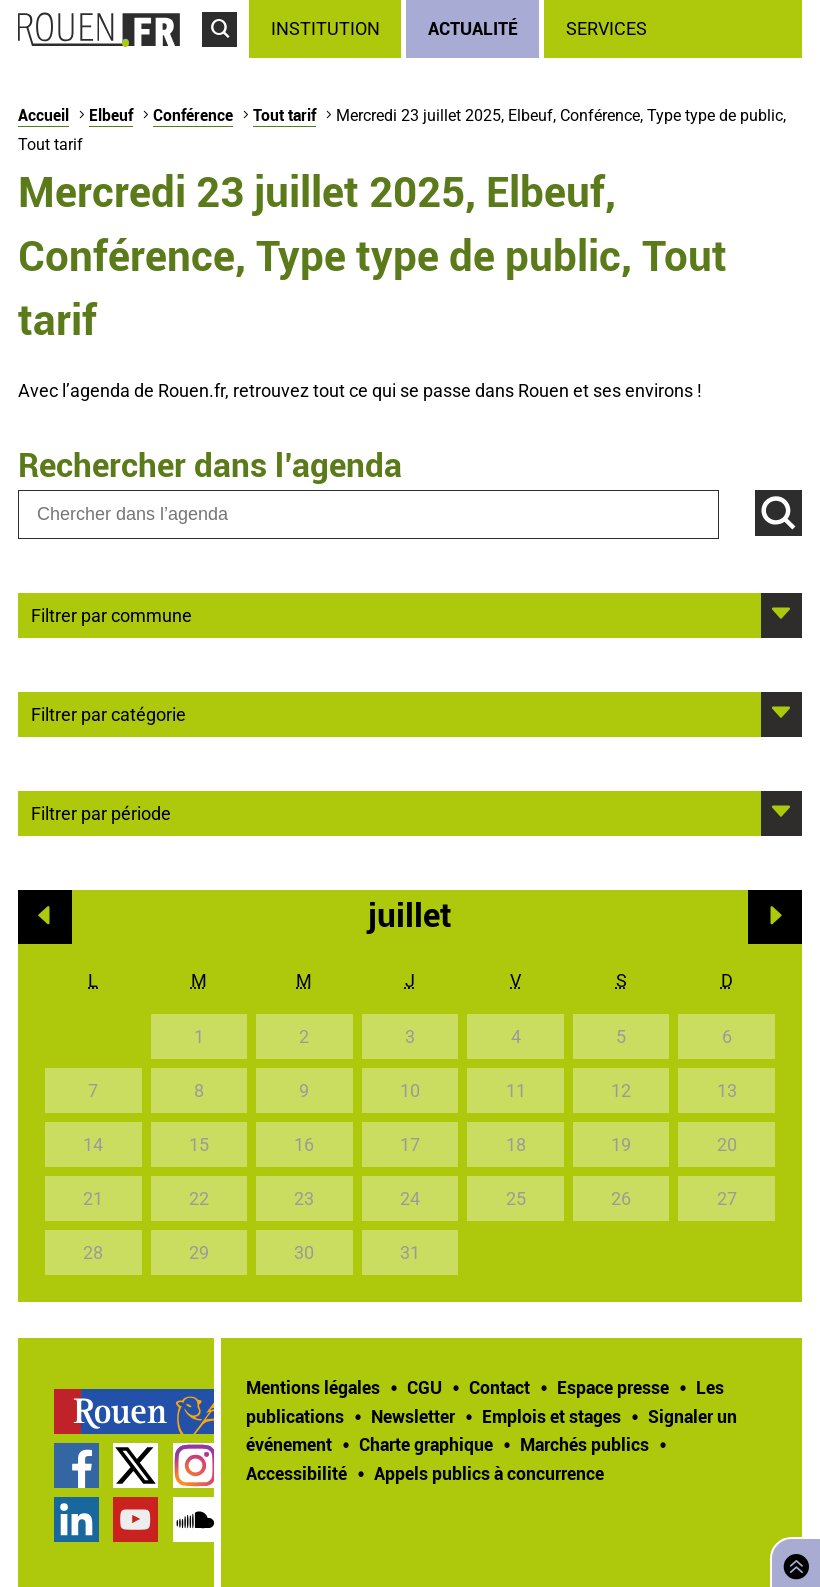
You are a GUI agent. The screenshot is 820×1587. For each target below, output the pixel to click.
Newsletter (413, 1416)
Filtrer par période (101, 812)
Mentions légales (313, 1387)
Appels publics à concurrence (489, 1473)
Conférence (193, 115)
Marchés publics (584, 1444)
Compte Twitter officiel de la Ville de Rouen (135, 1465)
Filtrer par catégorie (108, 713)
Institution (325, 28)
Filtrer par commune (111, 614)
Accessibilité (296, 1473)
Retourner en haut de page (792, 1560)
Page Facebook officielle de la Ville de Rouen (76, 1465)
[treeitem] (327, 29)
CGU (424, 1387)
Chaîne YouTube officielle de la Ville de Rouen (135, 1519)
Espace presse (613, 1387)
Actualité (473, 28)
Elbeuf (111, 115)
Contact (499, 1387)
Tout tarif (284, 115)
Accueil (43, 115)
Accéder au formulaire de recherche (225, 56)
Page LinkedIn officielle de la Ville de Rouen (76, 1519)
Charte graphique (426, 1444)
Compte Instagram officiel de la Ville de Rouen (195, 1465)
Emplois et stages (551, 1416)
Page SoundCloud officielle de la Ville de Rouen (195, 1519)
